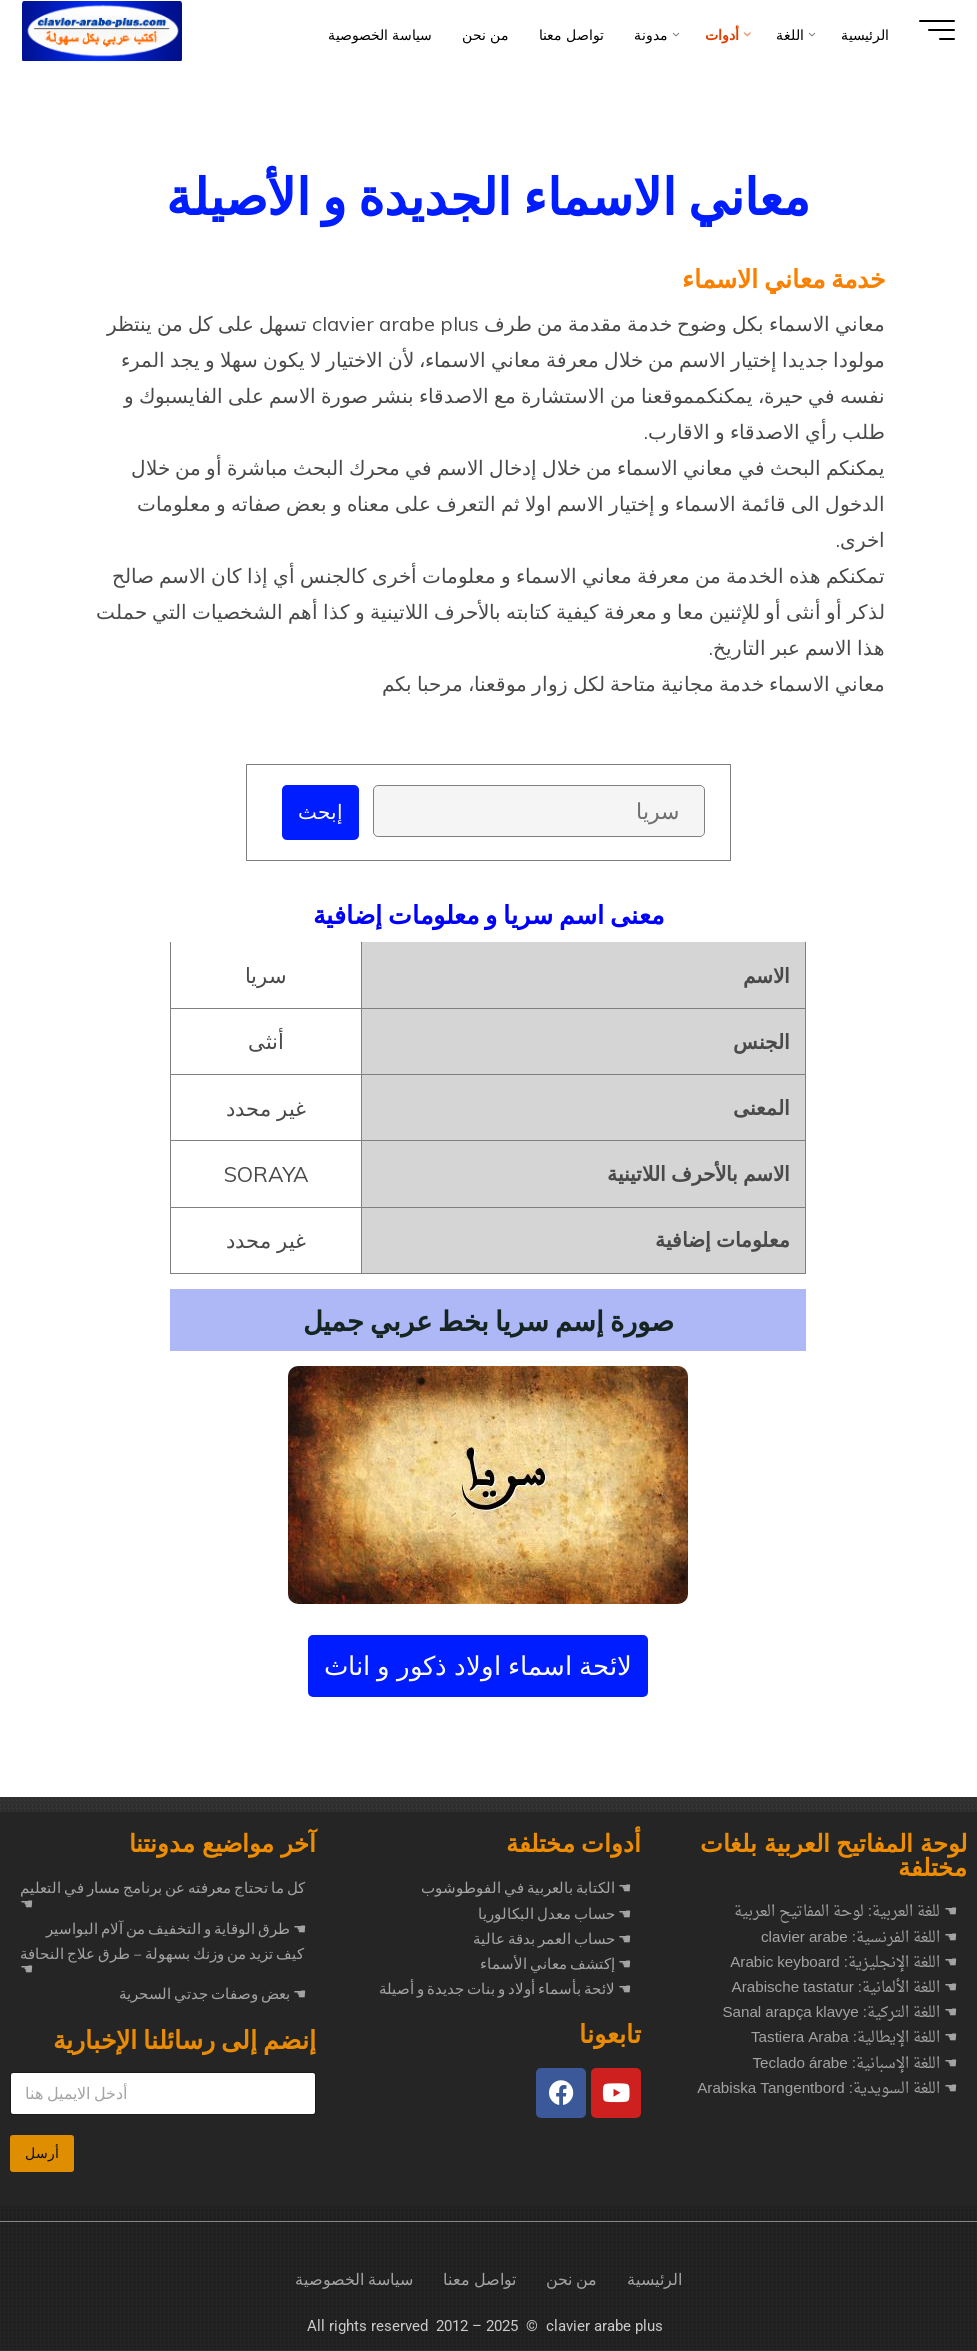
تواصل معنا (479, 2280)
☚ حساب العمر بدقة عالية (552, 1940)
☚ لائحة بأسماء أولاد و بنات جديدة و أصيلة (505, 1990)
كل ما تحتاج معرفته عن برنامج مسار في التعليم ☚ (162, 1896)
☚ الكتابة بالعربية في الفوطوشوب (526, 1889)
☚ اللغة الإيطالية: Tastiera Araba (854, 2039)
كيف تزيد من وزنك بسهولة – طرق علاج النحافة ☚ (162, 1962)
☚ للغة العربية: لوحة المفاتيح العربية (845, 1913)
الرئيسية (654, 2280)
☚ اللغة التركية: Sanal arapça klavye (839, 2014)
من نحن (571, 2280)
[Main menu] (929, 30)
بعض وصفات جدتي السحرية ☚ (212, 1995)
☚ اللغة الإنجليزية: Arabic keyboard (843, 1964)
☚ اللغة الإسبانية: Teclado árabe (855, 2065)
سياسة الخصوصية (354, 2280)
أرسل (42, 2154)
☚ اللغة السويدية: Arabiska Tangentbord (827, 2090)
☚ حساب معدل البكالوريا (554, 1915)
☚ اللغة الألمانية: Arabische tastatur (844, 1989)
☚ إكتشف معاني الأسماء (555, 1965)
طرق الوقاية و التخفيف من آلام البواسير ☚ (176, 1930)
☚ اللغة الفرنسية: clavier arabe (859, 1939)
